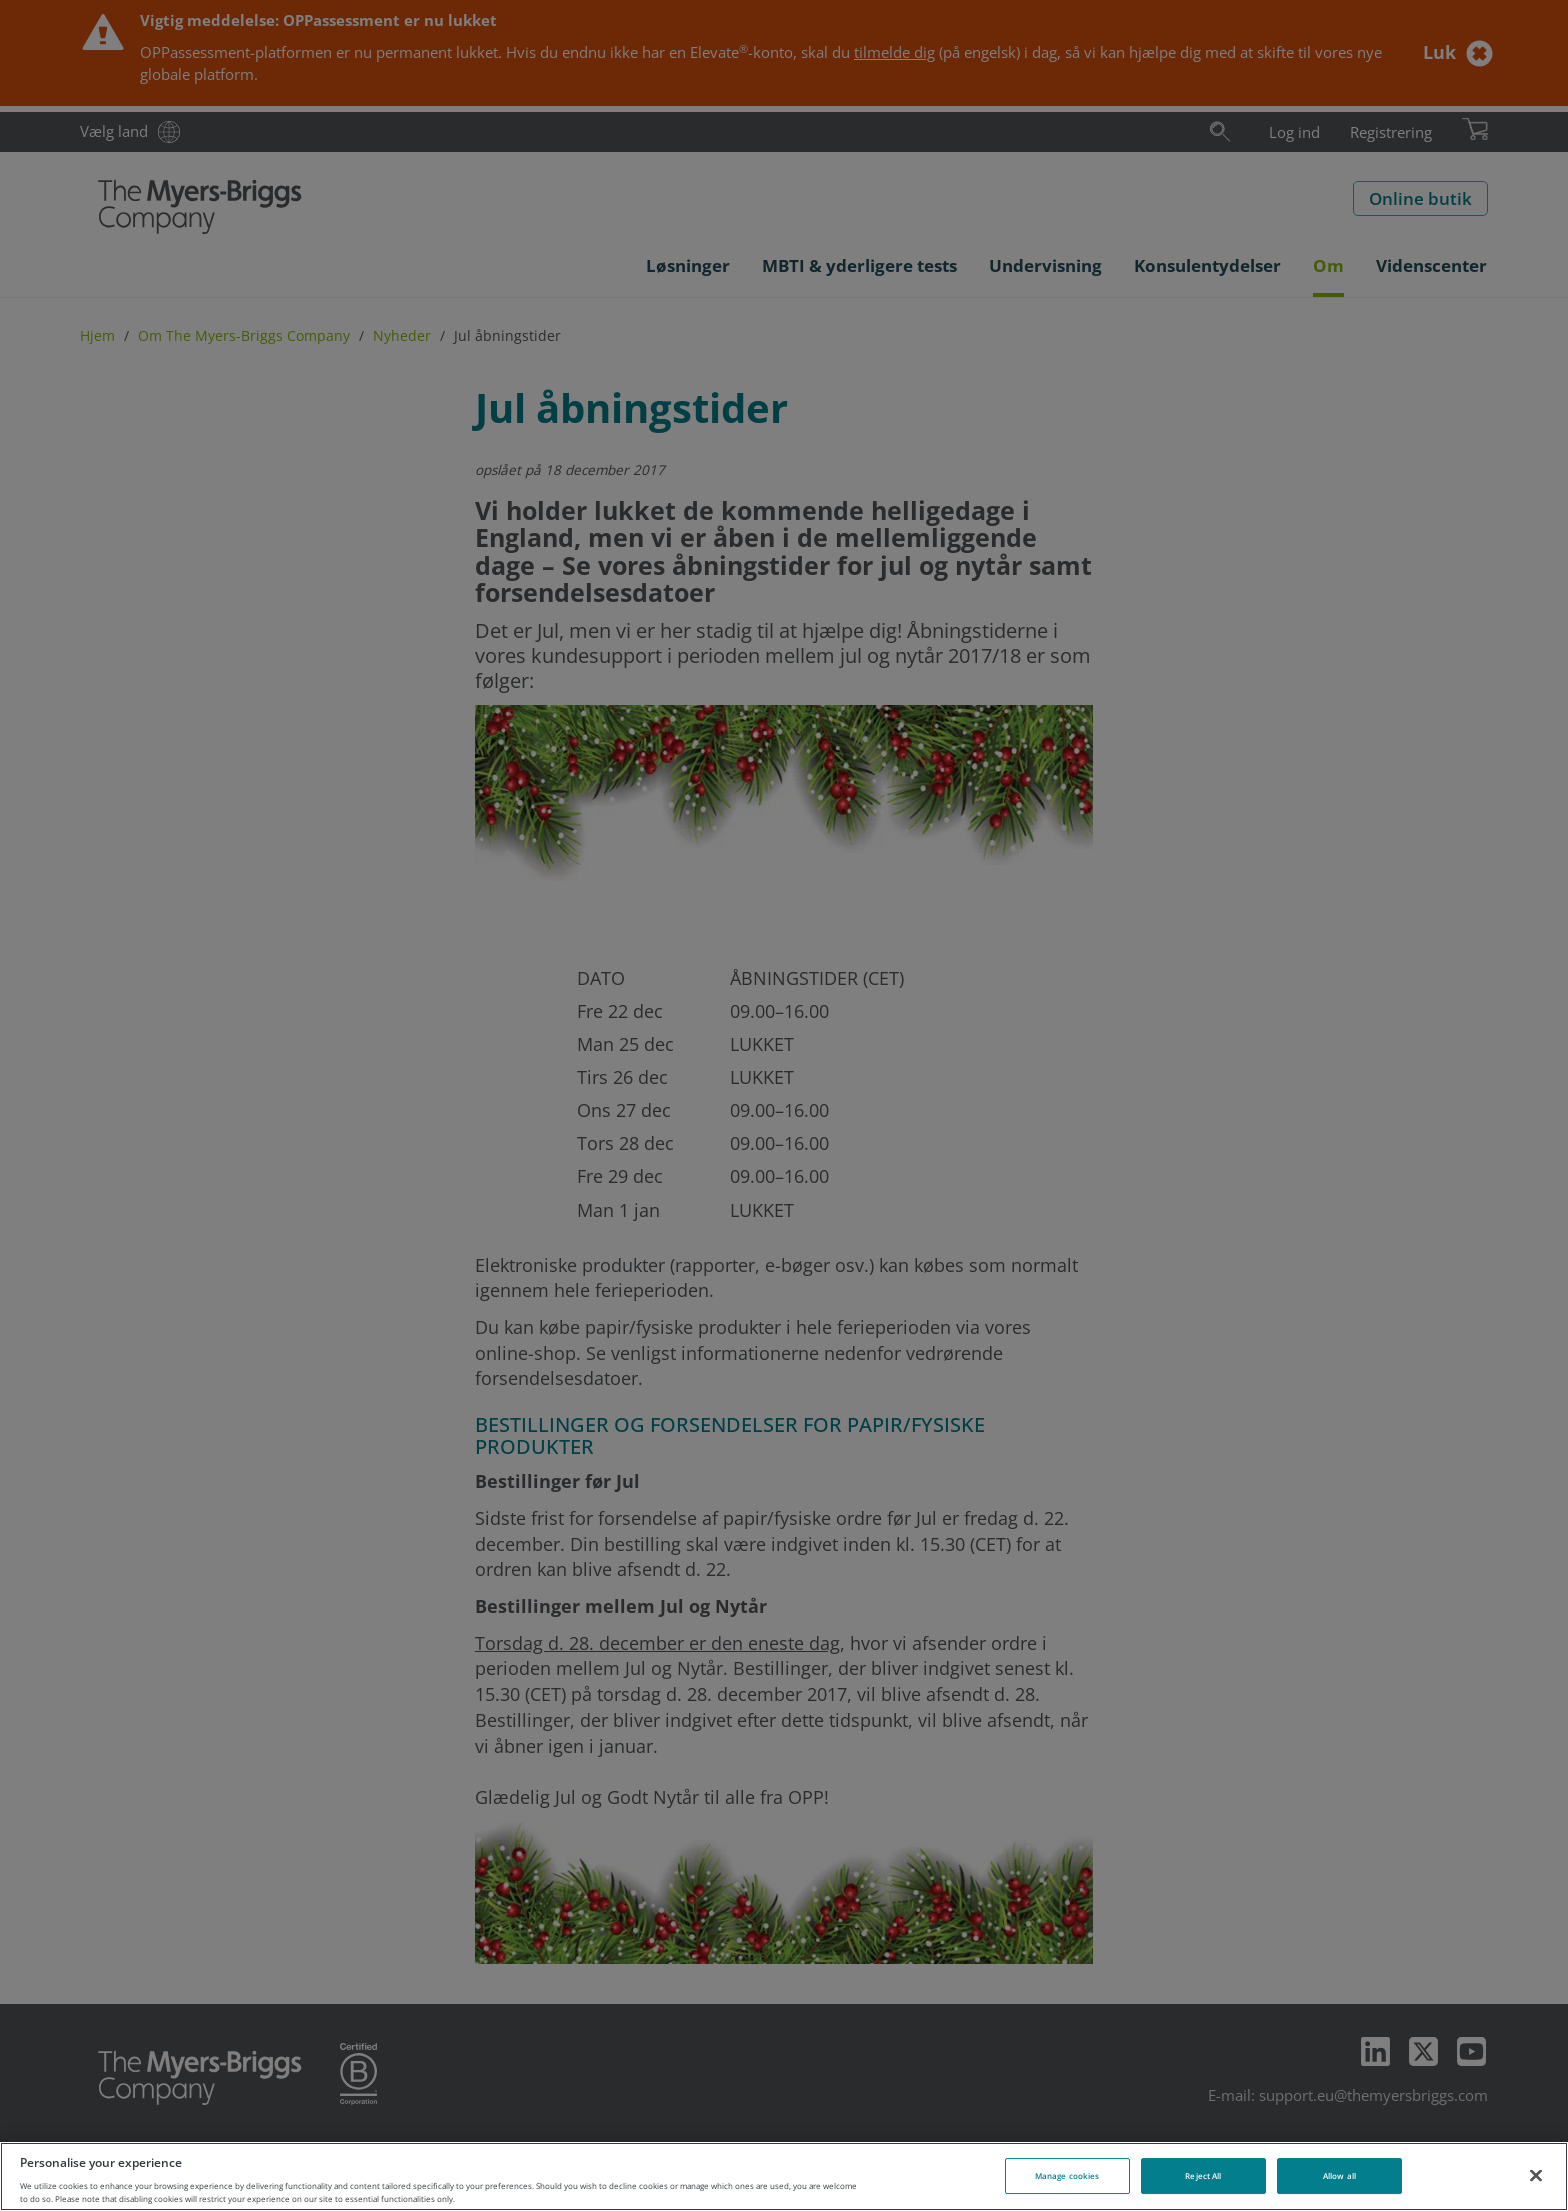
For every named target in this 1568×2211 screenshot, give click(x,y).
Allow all (1339, 2175)
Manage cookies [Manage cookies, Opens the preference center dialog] (1067, 2175)
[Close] (1536, 2175)
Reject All (1203, 2175)
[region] (784, 2176)
